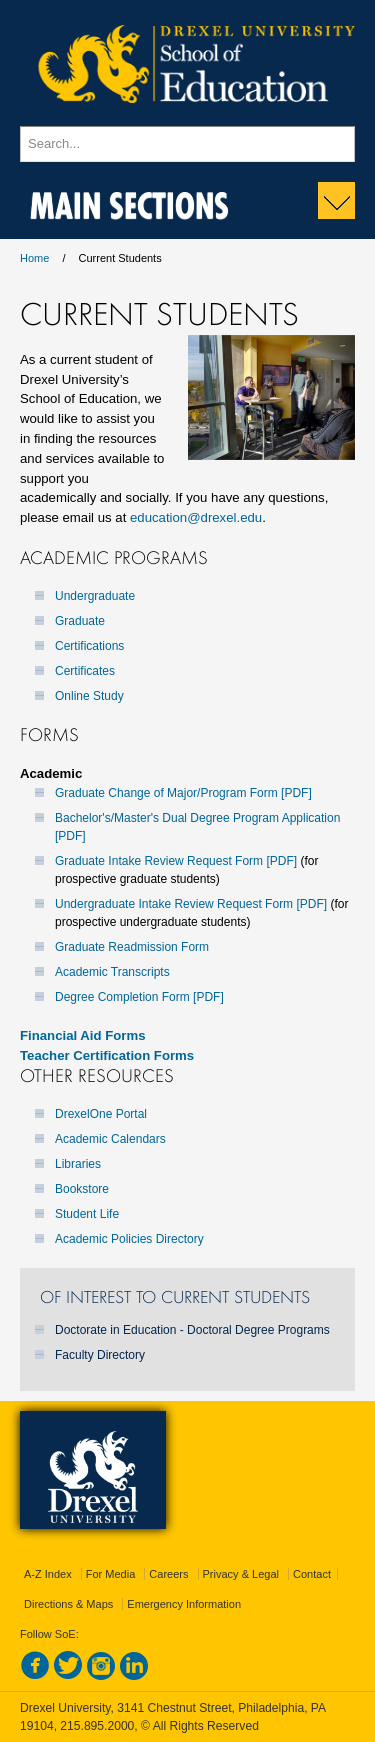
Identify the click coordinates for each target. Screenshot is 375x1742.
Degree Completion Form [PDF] (139, 997)
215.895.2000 (97, 1726)
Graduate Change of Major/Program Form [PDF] (183, 793)
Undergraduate (95, 596)
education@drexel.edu (196, 517)
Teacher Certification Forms (107, 1055)
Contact (312, 1574)
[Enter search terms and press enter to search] (187, 144)
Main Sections (129, 201)
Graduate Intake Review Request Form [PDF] (176, 861)
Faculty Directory (100, 1355)
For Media (111, 1574)
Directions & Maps (68, 1604)
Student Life (87, 1214)
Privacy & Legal (241, 1574)
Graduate (80, 621)
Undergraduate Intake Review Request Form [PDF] (191, 904)
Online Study (89, 696)
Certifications (89, 646)
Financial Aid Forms (83, 1035)
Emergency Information (184, 1604)
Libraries (78, 1164)
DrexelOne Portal (101, 1114)
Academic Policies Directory (129, 1239)
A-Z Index (48, 1574)
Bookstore (82, 1189)
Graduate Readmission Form (132, 947)
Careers (168, 1574)
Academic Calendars (110, 1139)
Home (34, 258)
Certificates (85, 671)
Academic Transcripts (112, 972)
